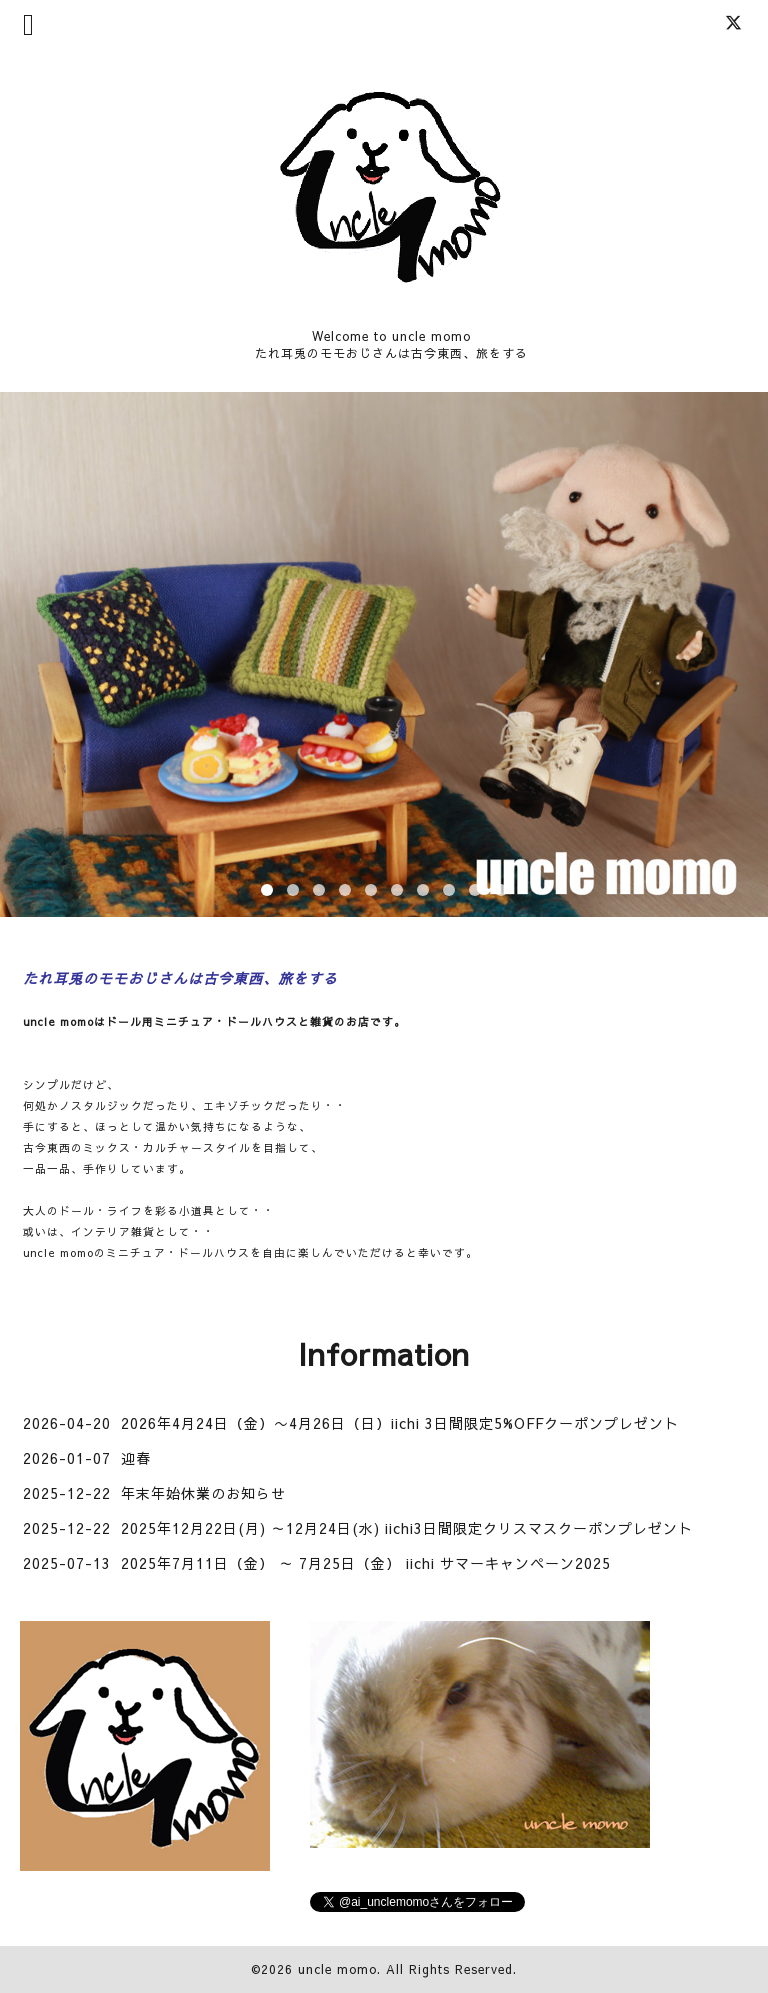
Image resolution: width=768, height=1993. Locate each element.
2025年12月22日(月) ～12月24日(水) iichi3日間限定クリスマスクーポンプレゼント (407, 1528)
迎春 (136, 1458)
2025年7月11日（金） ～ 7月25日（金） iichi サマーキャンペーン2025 (366, 1563)
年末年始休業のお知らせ (203, 1493)
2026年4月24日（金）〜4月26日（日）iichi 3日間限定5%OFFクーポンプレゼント (400, 1423)
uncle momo (337, 1969)
